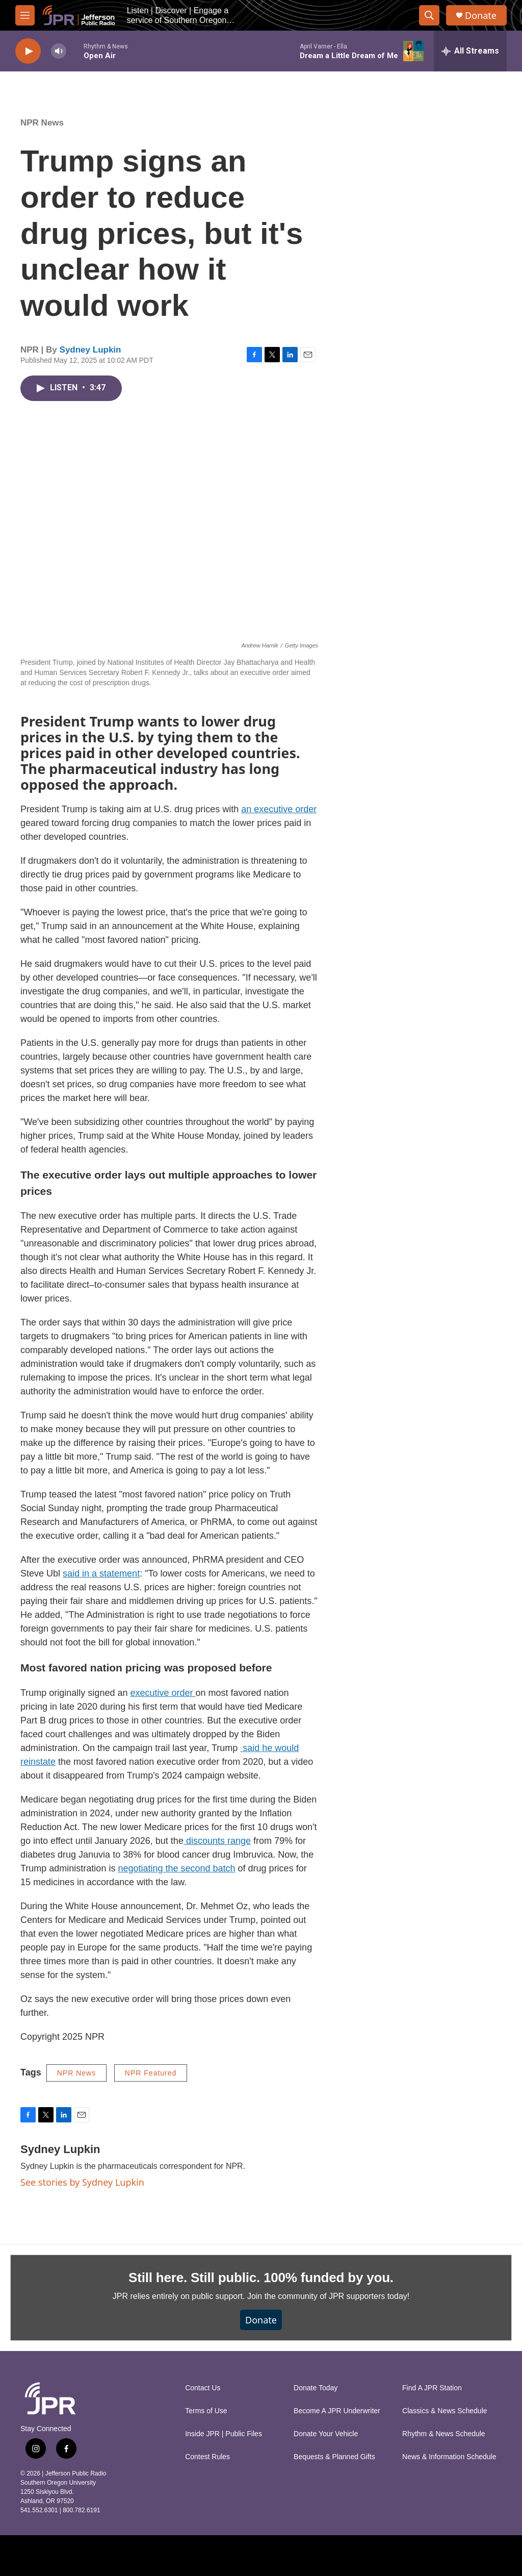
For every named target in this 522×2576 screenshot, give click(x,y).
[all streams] (470, 51)
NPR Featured (150, 2073)
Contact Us (202, 2388)
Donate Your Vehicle (326, 2434)
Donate (481, 15)
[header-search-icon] (429, 15)
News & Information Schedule (449, 2457)
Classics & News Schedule (444, 2411)
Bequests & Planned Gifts (334, 2457)
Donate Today (315, 2388)
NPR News (42, 123)
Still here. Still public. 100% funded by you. (261, 2277)
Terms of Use (206, 2411)
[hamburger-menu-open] (25, 15)
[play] (28, 51)
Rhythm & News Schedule (443, 2434)
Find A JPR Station (432, 2388)
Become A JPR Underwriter (337, 2411)
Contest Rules (207, 2457)
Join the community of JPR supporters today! (328, 2296)
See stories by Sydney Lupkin (82, 2182)
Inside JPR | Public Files (223, 2434)
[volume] (58, 51)
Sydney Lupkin (90, 350)
